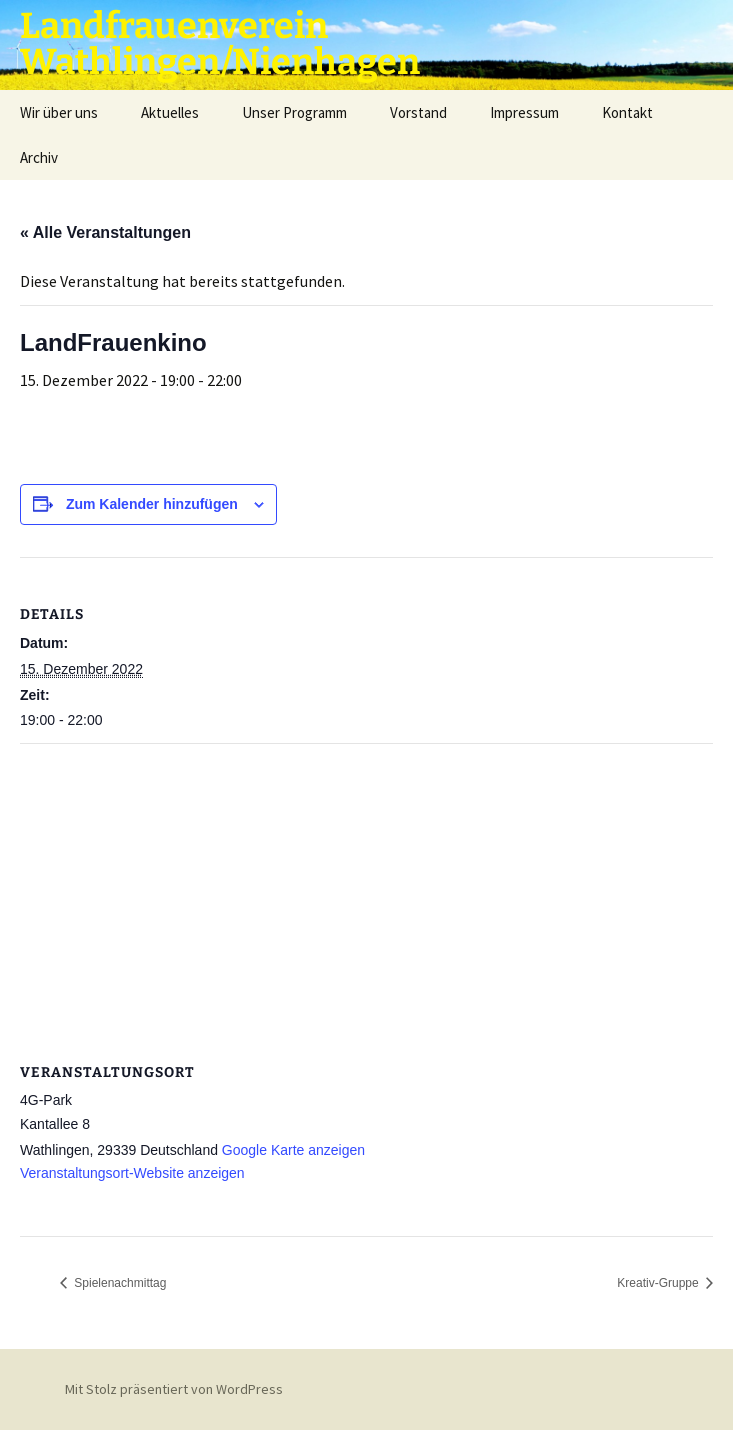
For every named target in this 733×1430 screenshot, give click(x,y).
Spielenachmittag (118, 1283)
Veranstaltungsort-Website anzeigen (132, 1173)
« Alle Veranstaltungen (105, 232)
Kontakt (627, 112)
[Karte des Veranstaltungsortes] (366, 888)
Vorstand (418, 112)
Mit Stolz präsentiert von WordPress (174, 1389)
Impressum (524, 112)
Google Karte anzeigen (293, 1150)
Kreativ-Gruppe (659, 1283)
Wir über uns (59, 112)
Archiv (39, 157)
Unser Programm (294, 112)
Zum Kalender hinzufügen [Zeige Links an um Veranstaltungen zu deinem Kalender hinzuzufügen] (152, 504)
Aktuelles (170, 112)
